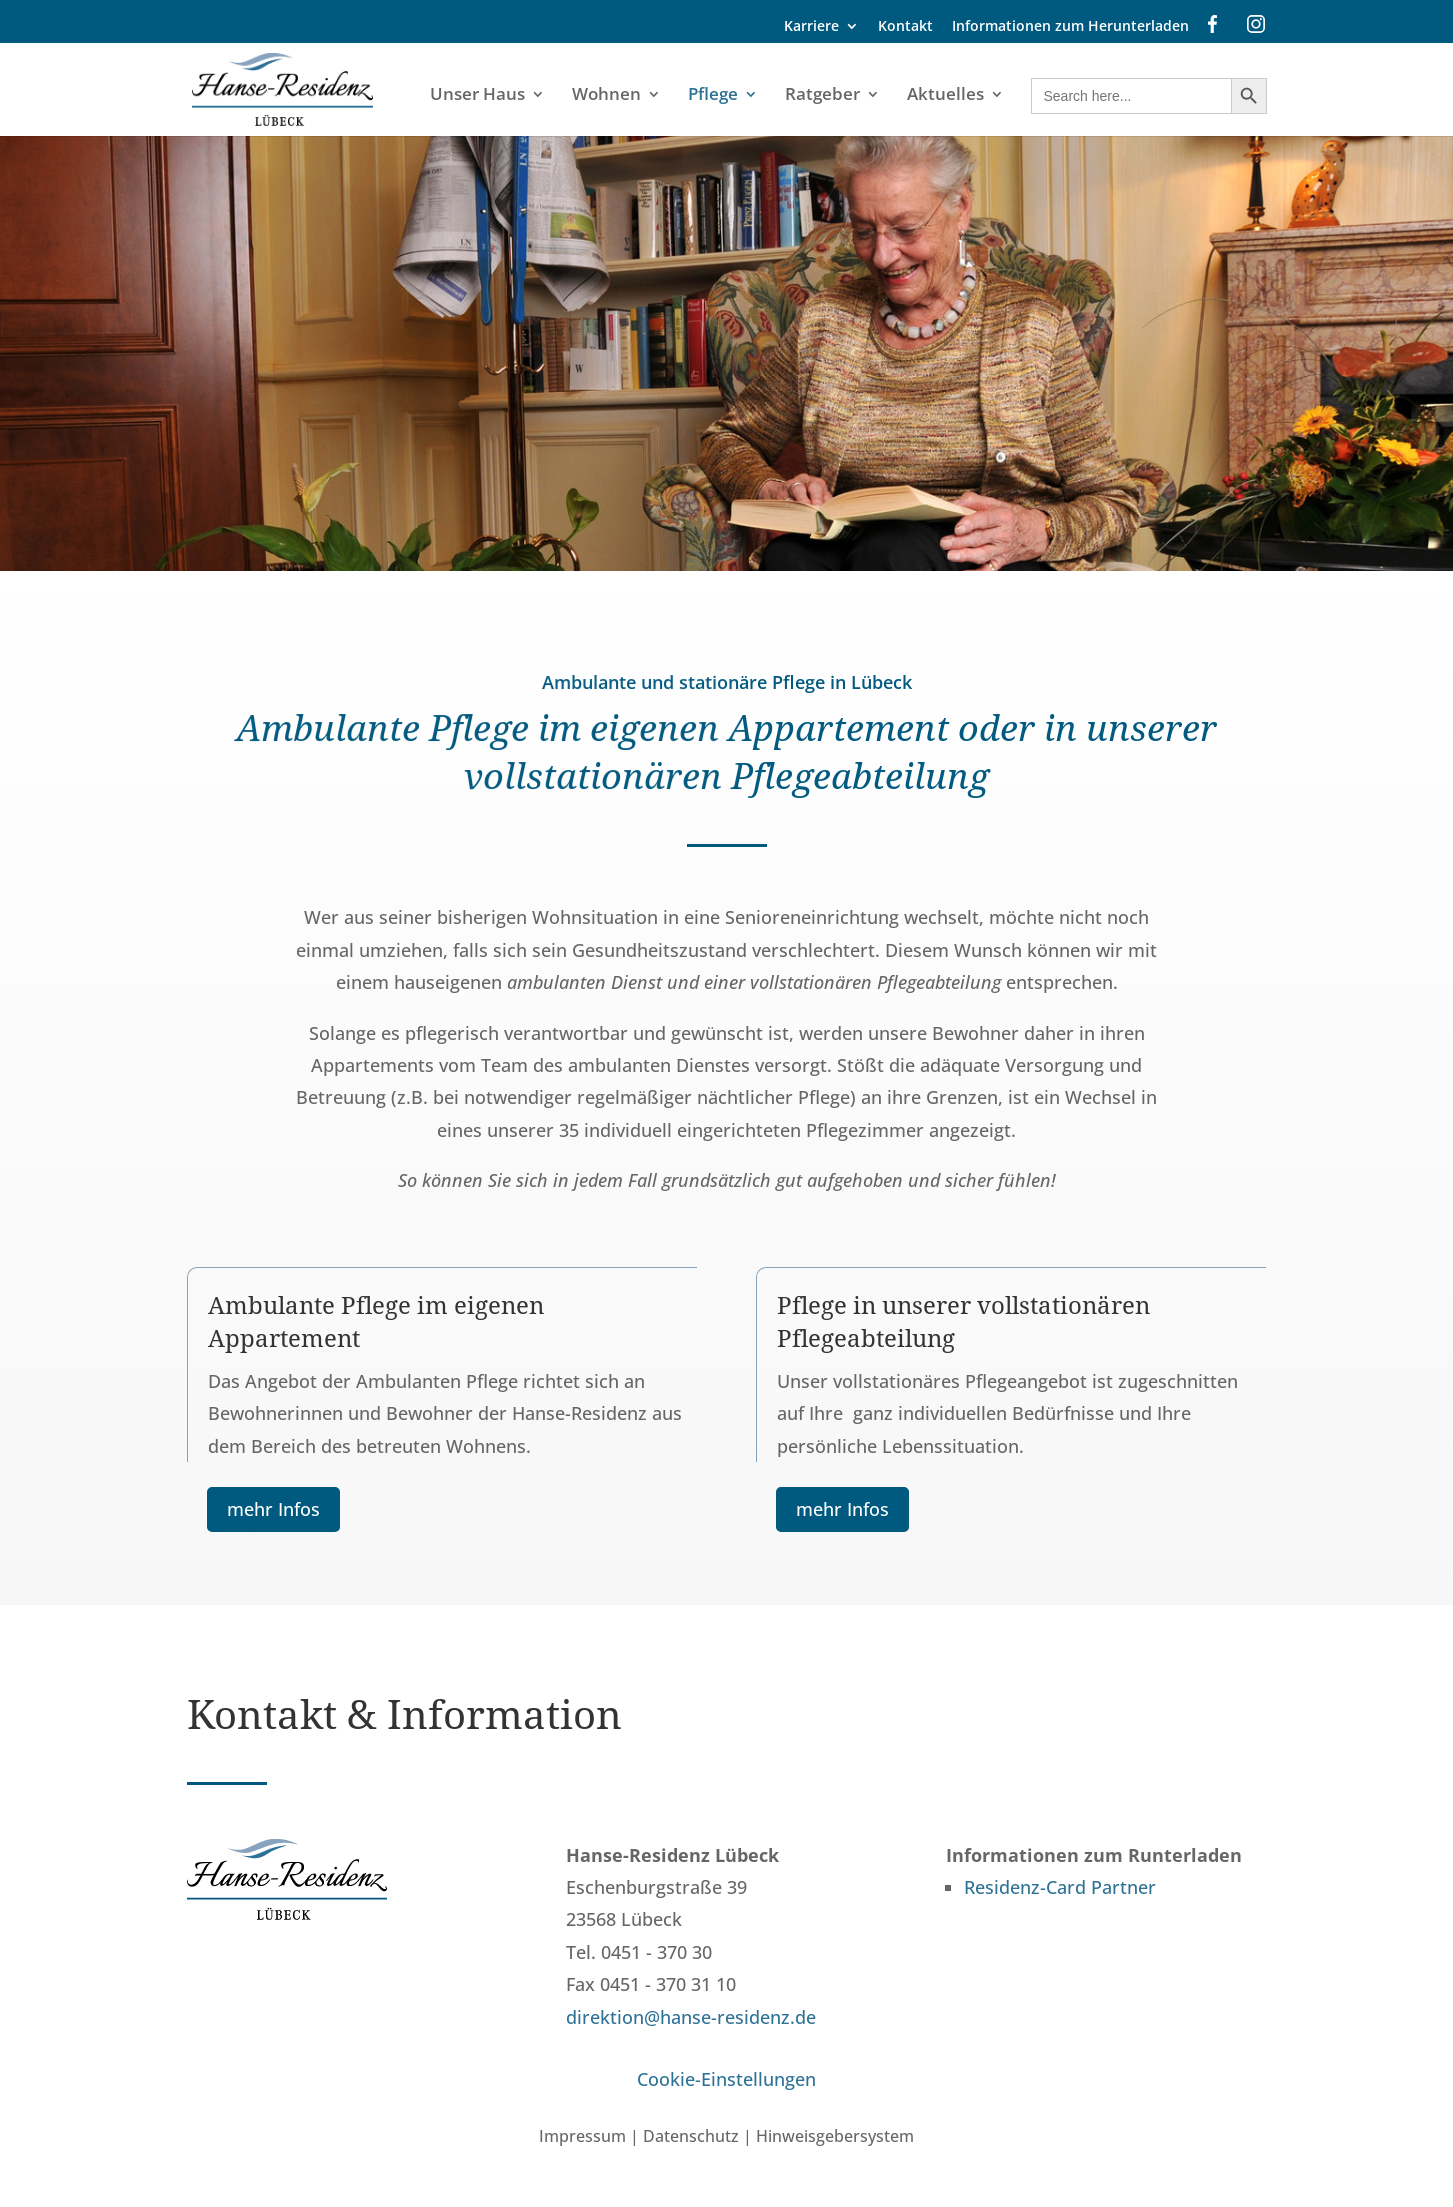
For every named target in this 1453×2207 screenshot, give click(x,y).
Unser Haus (477, 96)
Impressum (582, 2136)
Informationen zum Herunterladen (1070, 27)
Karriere (811, 27)
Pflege (713, 96)
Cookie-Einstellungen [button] (726, 2079)
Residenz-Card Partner (1060, 1887)
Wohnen (606, 96)
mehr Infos (273, 1509)
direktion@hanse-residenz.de (691, 2017)
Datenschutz (691, 2136)
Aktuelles (945, 96)
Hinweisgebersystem (835, 2136)
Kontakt (905, 27)
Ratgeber (822, 96)
